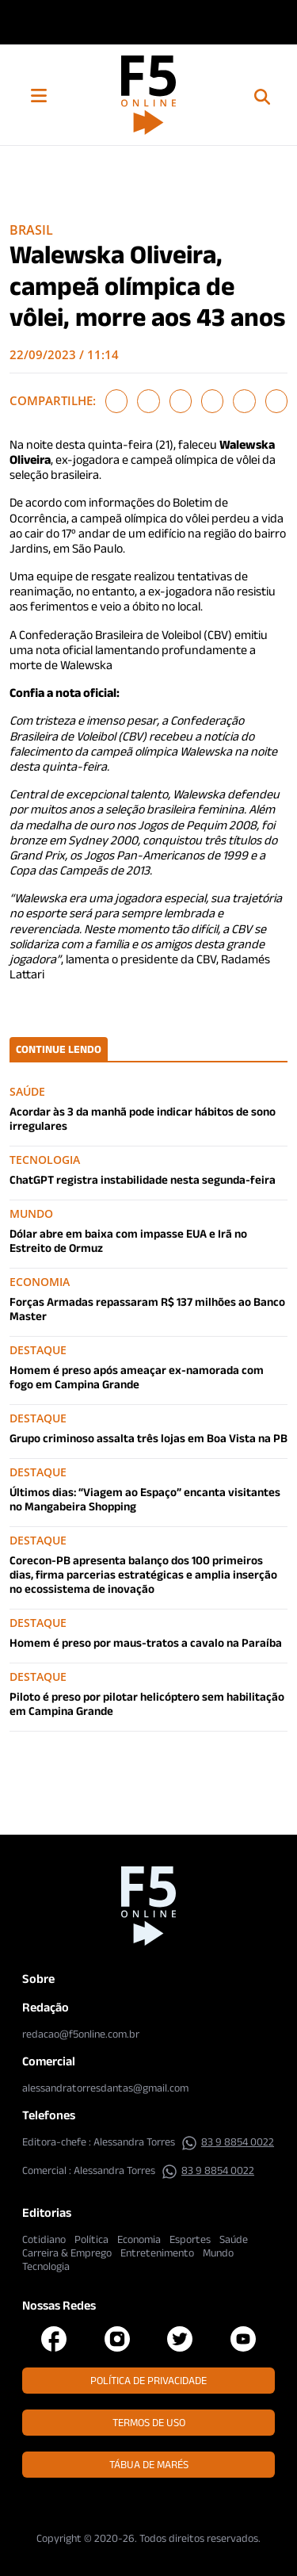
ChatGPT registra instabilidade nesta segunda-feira (143, 1179)
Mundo (218, 2252)
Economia (139, 2239)
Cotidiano (44, 2239)
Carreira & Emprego (67, 2252)
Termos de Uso (148, 2422)
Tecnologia (46, 2266)
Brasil (31, 230)
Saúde (233, 2239)
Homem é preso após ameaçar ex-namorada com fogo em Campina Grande (137, 1377)
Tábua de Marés (148, 2464)
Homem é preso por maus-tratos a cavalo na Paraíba (146, 1642)
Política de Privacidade (148, 2380)
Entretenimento (157, 2252)
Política (91, 2239)
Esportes (190, 2239)
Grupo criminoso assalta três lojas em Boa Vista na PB (148, 1438)
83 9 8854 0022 (227, 2141)
